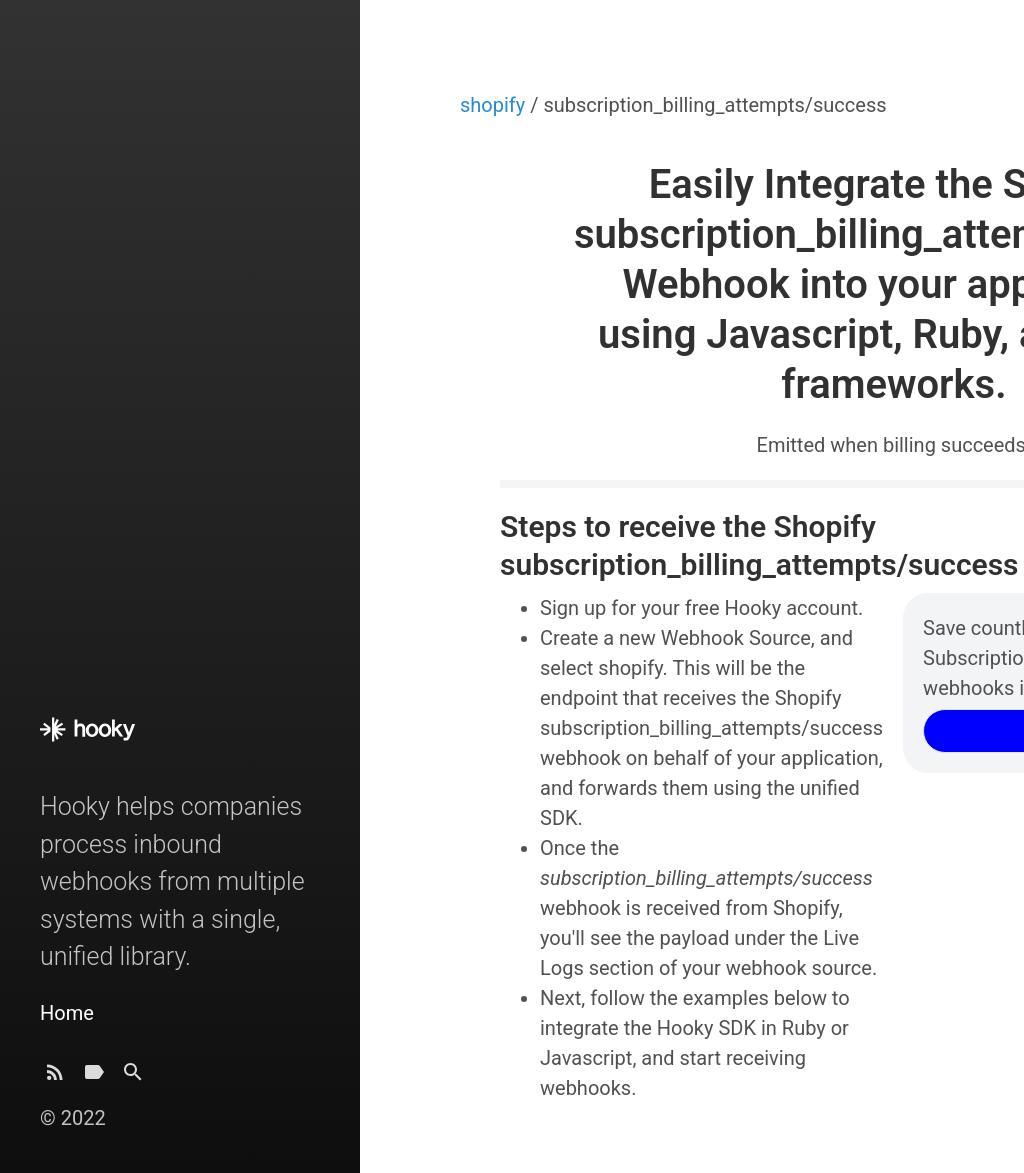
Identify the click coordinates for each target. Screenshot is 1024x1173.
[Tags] (94, 1077)
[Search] (133, 1077)
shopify (495, 105)
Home (67, 1013)
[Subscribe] (55, 1077)
